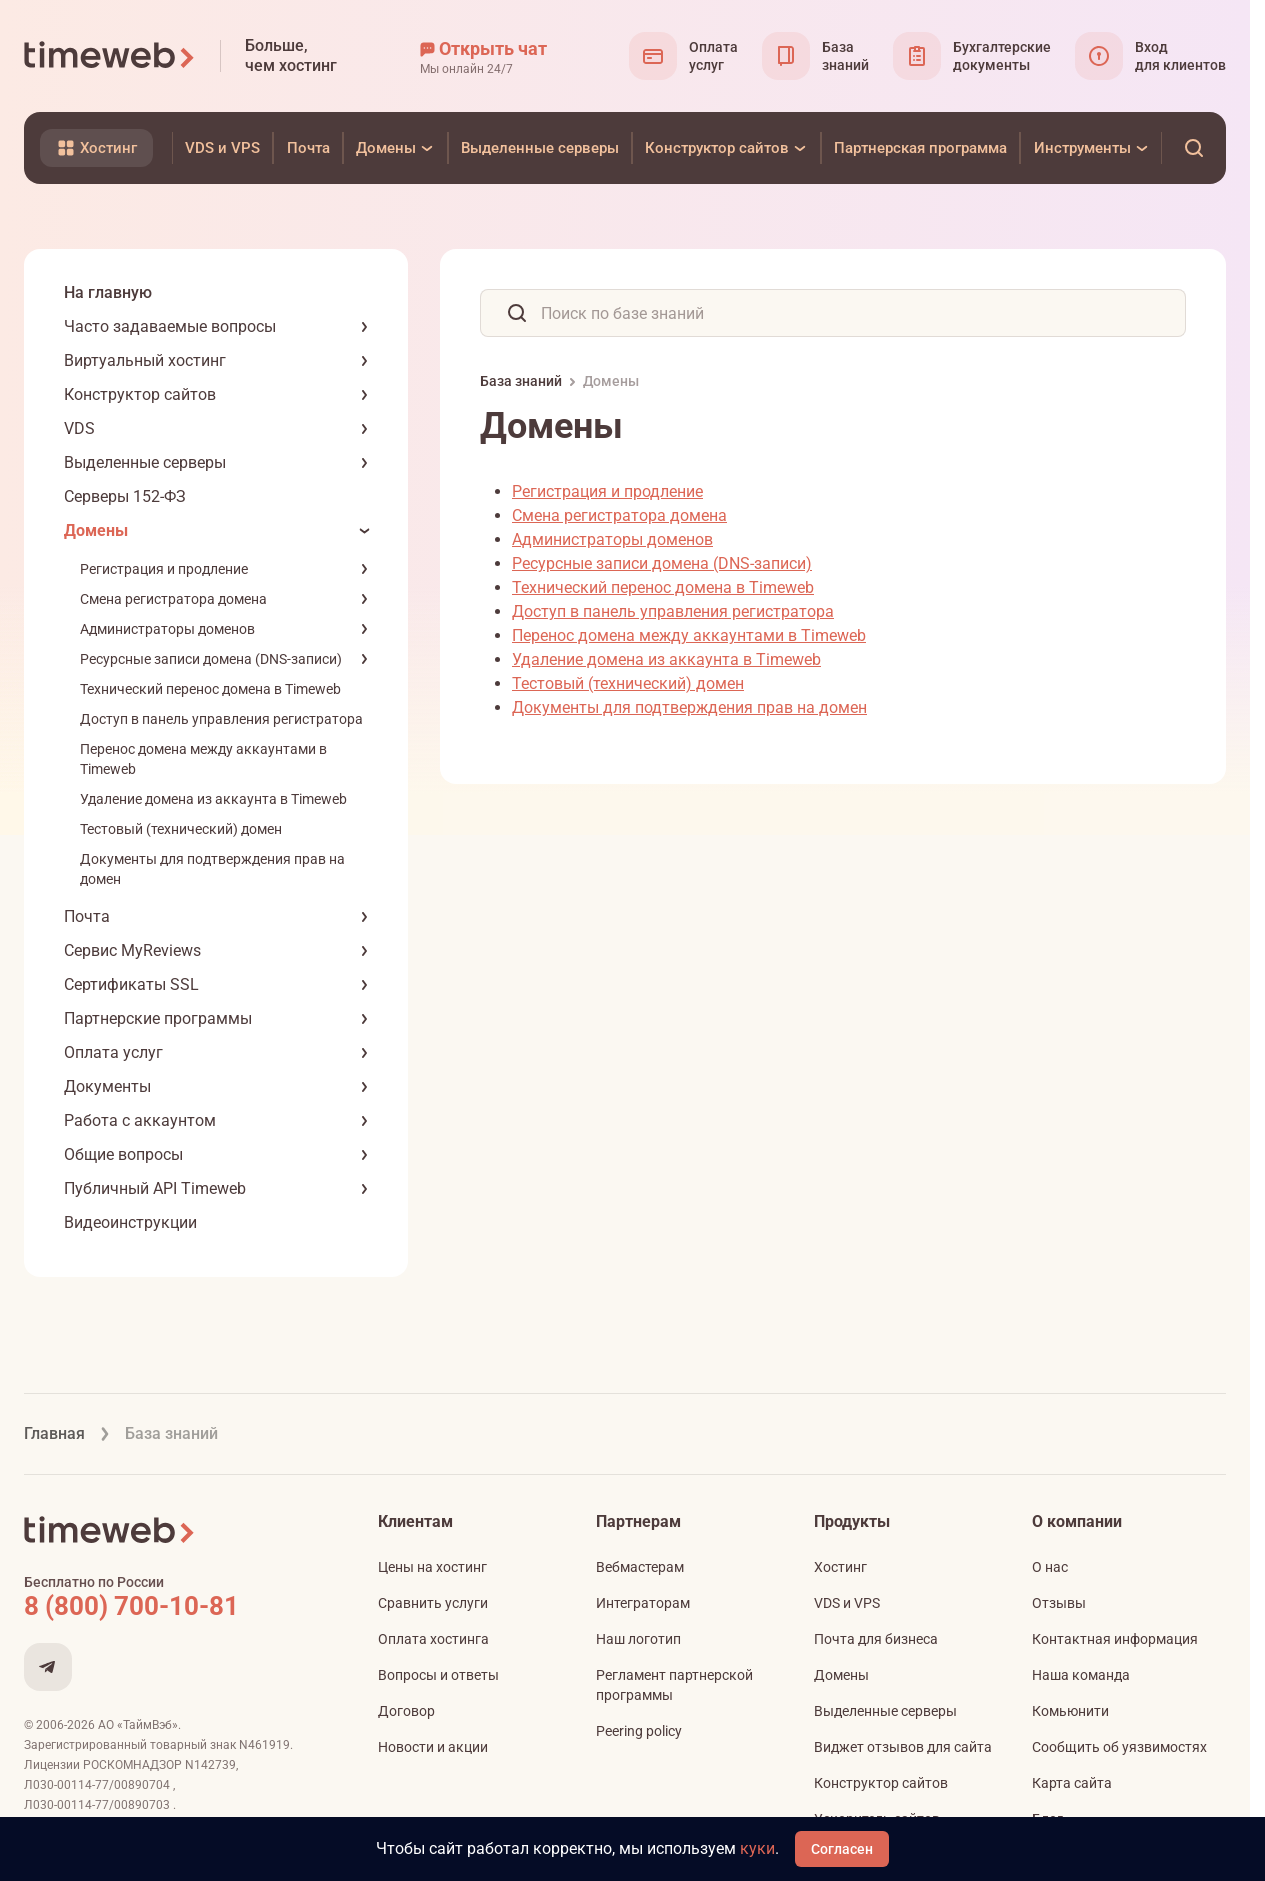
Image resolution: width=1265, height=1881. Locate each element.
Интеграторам (643, 1603)
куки (757, 1848)
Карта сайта (1072, 1783)
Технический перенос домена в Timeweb (210, 689)
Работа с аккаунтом (140, 1120)
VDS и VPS (847, 1603)
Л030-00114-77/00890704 (98, 1785)
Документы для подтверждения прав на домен (689, 707)
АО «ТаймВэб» (138, 1725)
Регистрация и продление (164, 569)
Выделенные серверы (145, 462)
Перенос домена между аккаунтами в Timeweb (689, 635)
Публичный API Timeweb (155, 1188)
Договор (406, 1711)
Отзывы (1059, 1603)
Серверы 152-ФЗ (125, 496)
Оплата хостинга (433, 1639)
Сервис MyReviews (132, 950)
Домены (96, 530)
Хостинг (840, 1567)
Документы (107, 1086)
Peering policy (639, 1731)
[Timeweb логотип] (110, 56)
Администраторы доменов (167, 629)
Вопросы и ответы (438, 1675)
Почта (87, 916)
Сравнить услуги (433, 1603)
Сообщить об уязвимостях (1119, 1747)
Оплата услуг (113, 1052)
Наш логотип (638, 1639)
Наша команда (1081, 1675)
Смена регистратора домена (173, 599)
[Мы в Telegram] (48, 1667)
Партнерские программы (158, 1018)
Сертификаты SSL (131, 984)
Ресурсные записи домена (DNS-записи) (211, 659)
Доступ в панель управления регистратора (221, 719)
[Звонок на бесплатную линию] (174, 1606)
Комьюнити (1070, 1711)
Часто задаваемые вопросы (170, 326)
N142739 (210, 1765)
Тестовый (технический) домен (181, 829)
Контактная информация (1115, 1639)
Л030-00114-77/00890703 (98, 1805)
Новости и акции (433, 1747)
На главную (108, 292)
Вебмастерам (640, 1567)
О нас (1050, 1567)
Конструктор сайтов (140, 394)
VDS (79, 428)
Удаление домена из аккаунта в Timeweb (213, 799)
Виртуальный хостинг (145, 360)
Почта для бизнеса (876, 1639)
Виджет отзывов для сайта (903, 1747)
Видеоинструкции (130, 1222)
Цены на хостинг (432, 1567)
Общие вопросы (123, 1154)
